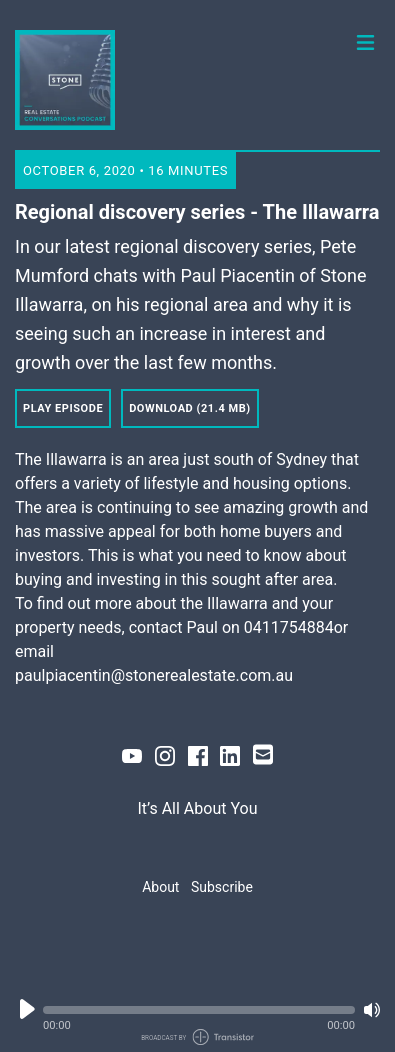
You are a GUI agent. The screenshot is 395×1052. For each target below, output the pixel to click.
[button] (199, 1010)
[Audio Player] (197, 1014)
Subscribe (222, 887)
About (160, 887)
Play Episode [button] (63, 408)
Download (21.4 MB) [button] (190, 408)
